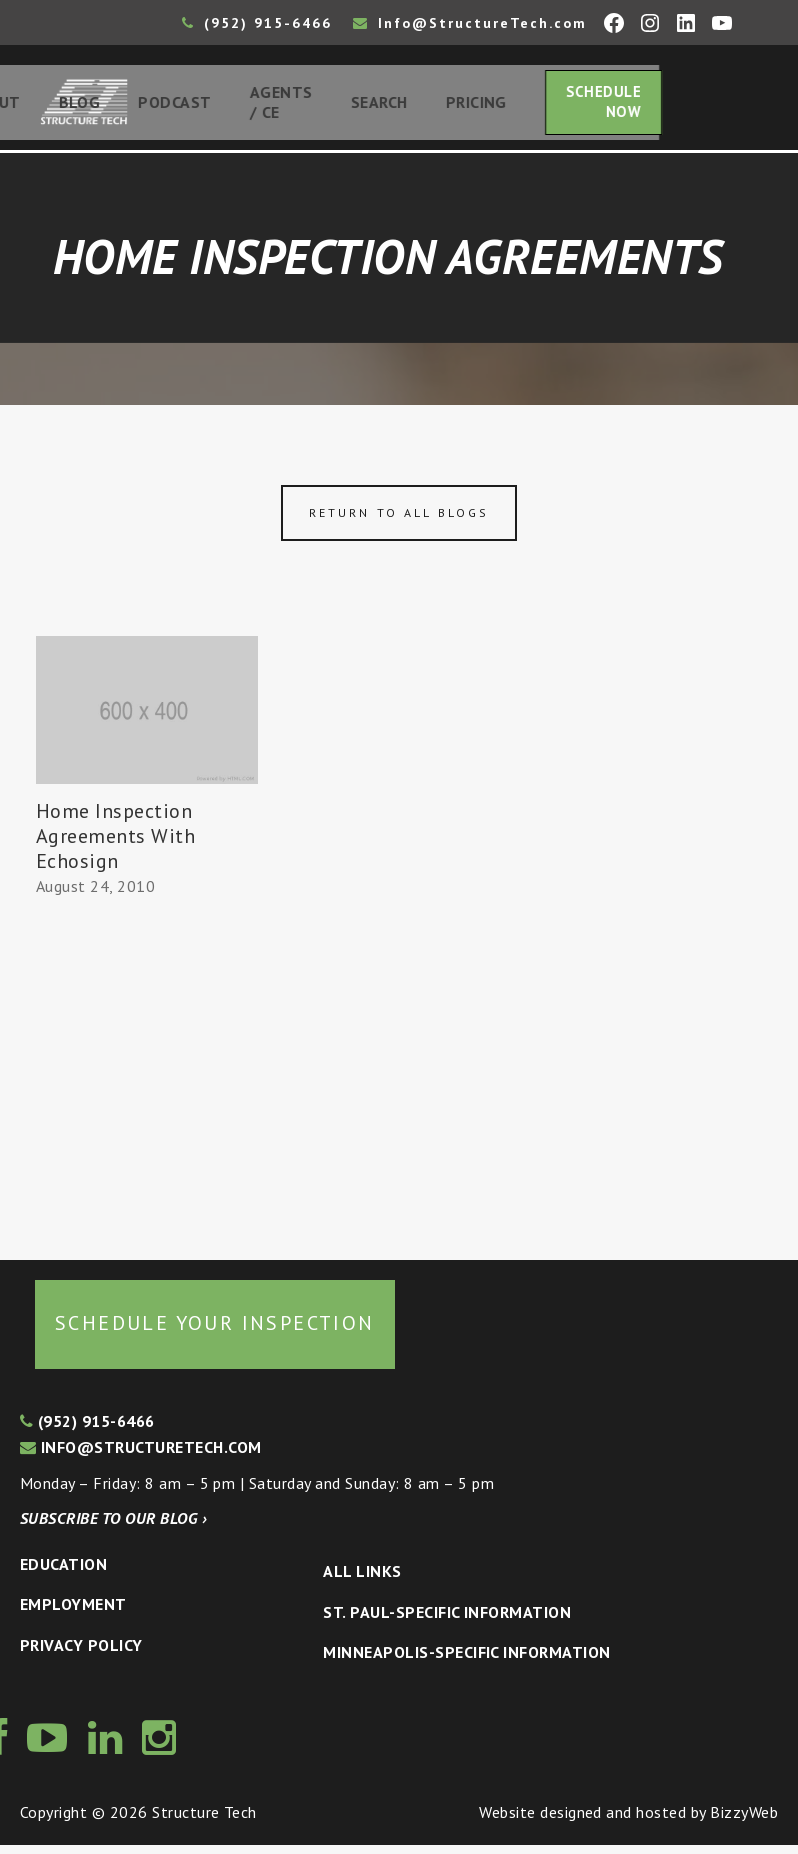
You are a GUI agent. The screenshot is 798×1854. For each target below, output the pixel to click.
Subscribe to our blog (113, 1527)
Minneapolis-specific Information (466, 1662)
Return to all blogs (399, 521)
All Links (362, 1581)
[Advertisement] (147, 1079)
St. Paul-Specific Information (447, 1621)
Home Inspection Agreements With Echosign (115, 845)
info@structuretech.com (141, 1456)
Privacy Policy (81, 1654)
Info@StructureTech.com (470, 23)
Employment (73, 1614)
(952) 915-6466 (257, 23)
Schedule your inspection (215, 1332)
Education (63, 1573)
